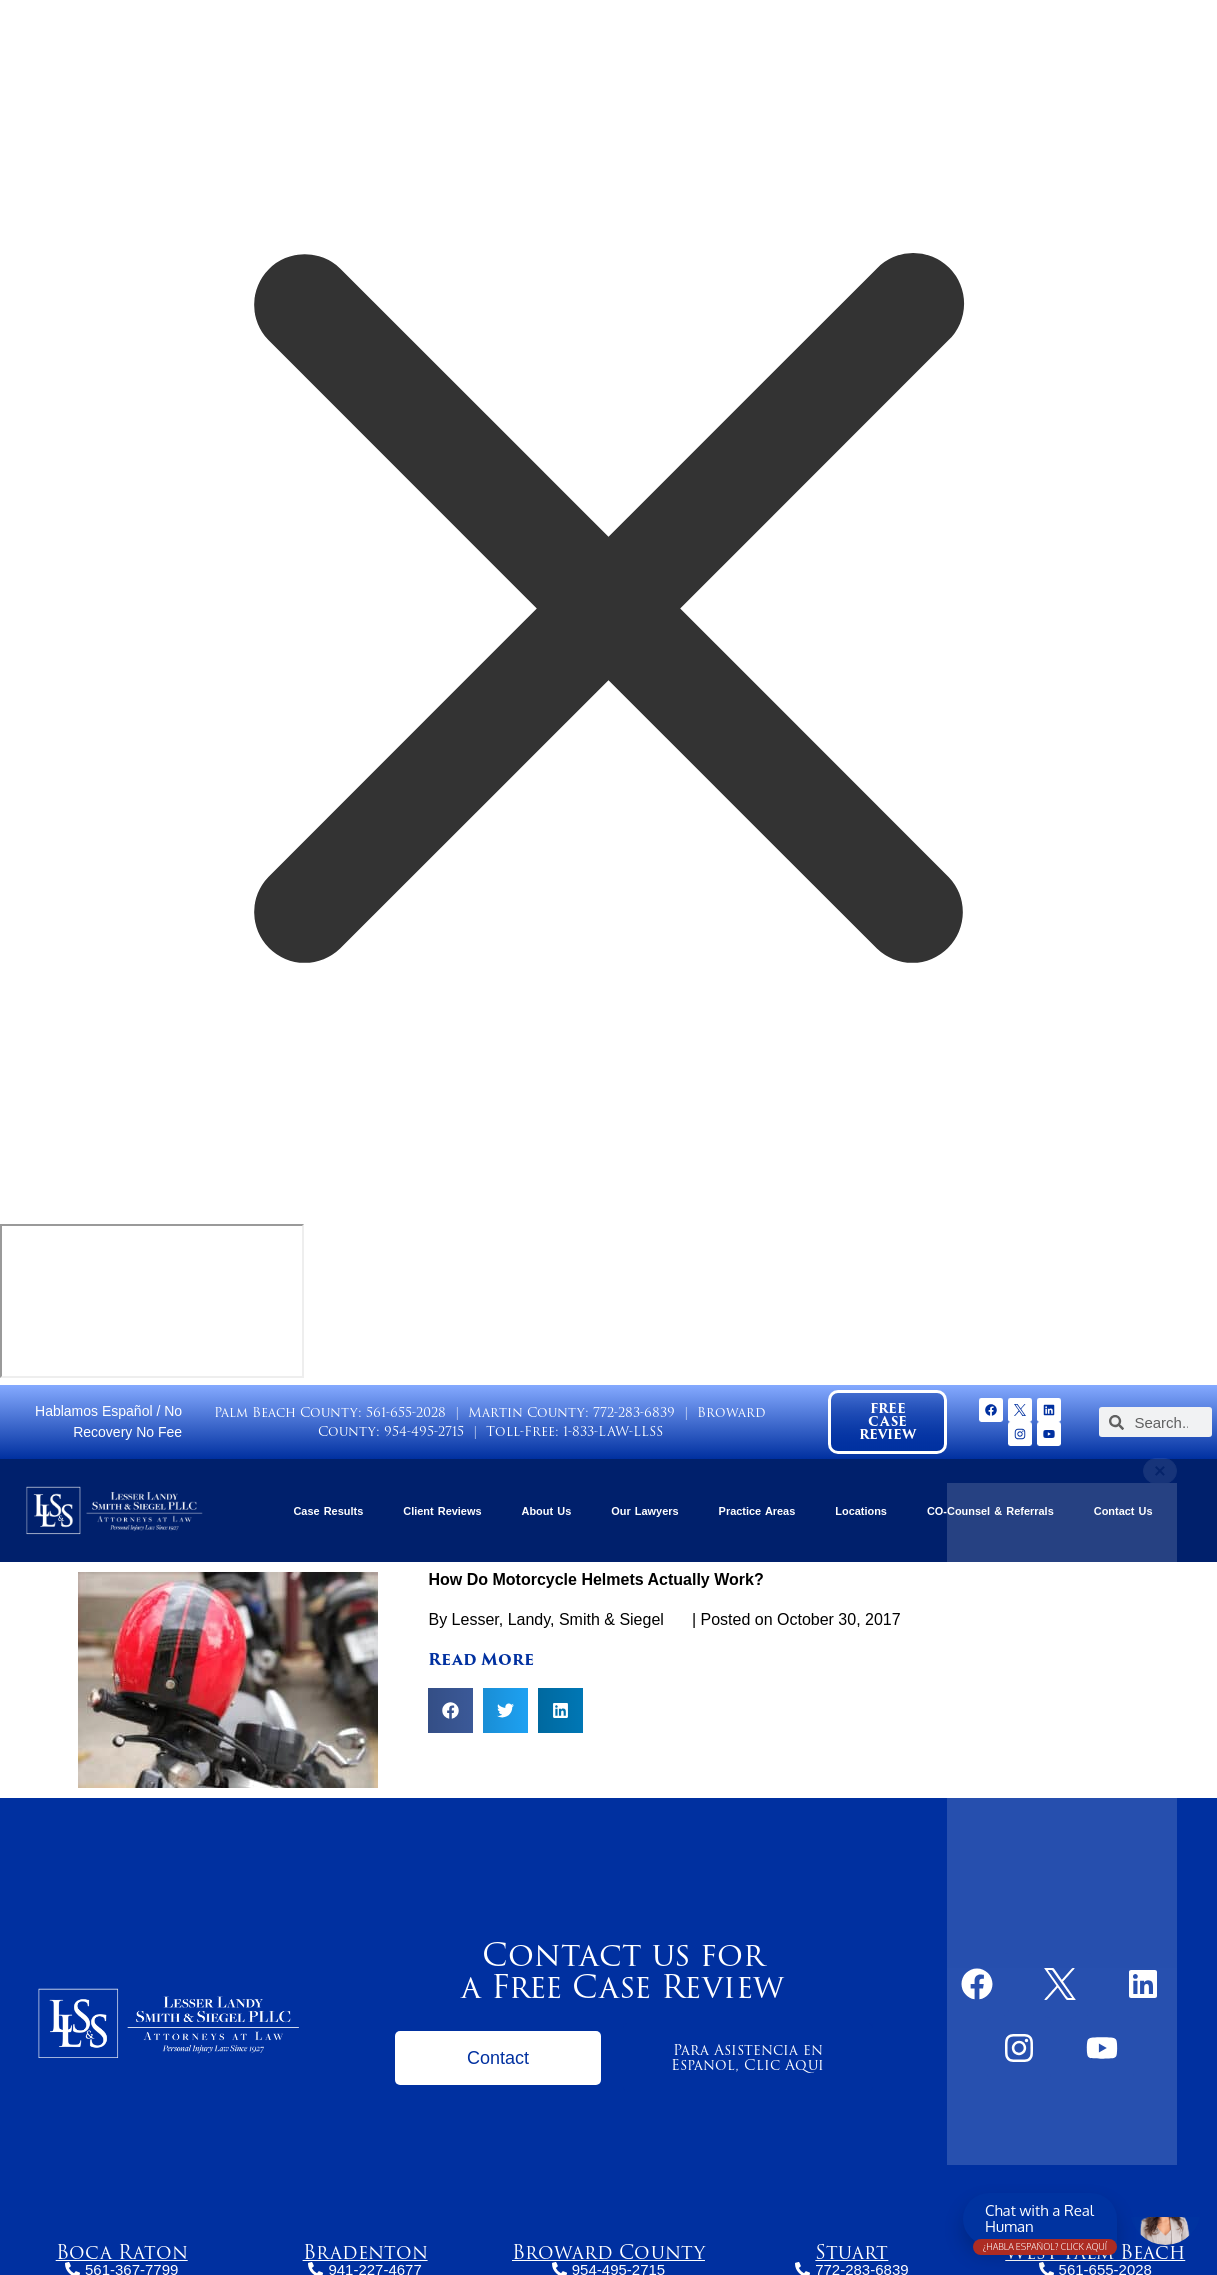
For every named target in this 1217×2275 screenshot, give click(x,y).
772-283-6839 (634, 1412)
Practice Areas (757, 1511)
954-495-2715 (424, 1431)
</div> (152, 1301)
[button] (450, 1710)
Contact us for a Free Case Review (622, 1970)
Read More (481, 1659)
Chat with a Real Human (1045, 2223)
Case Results (328, 1511)
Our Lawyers (644, 1511)
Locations (861, 1511)
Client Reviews (442, 1511)
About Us (547, 1511)
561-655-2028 (406, 1412)
